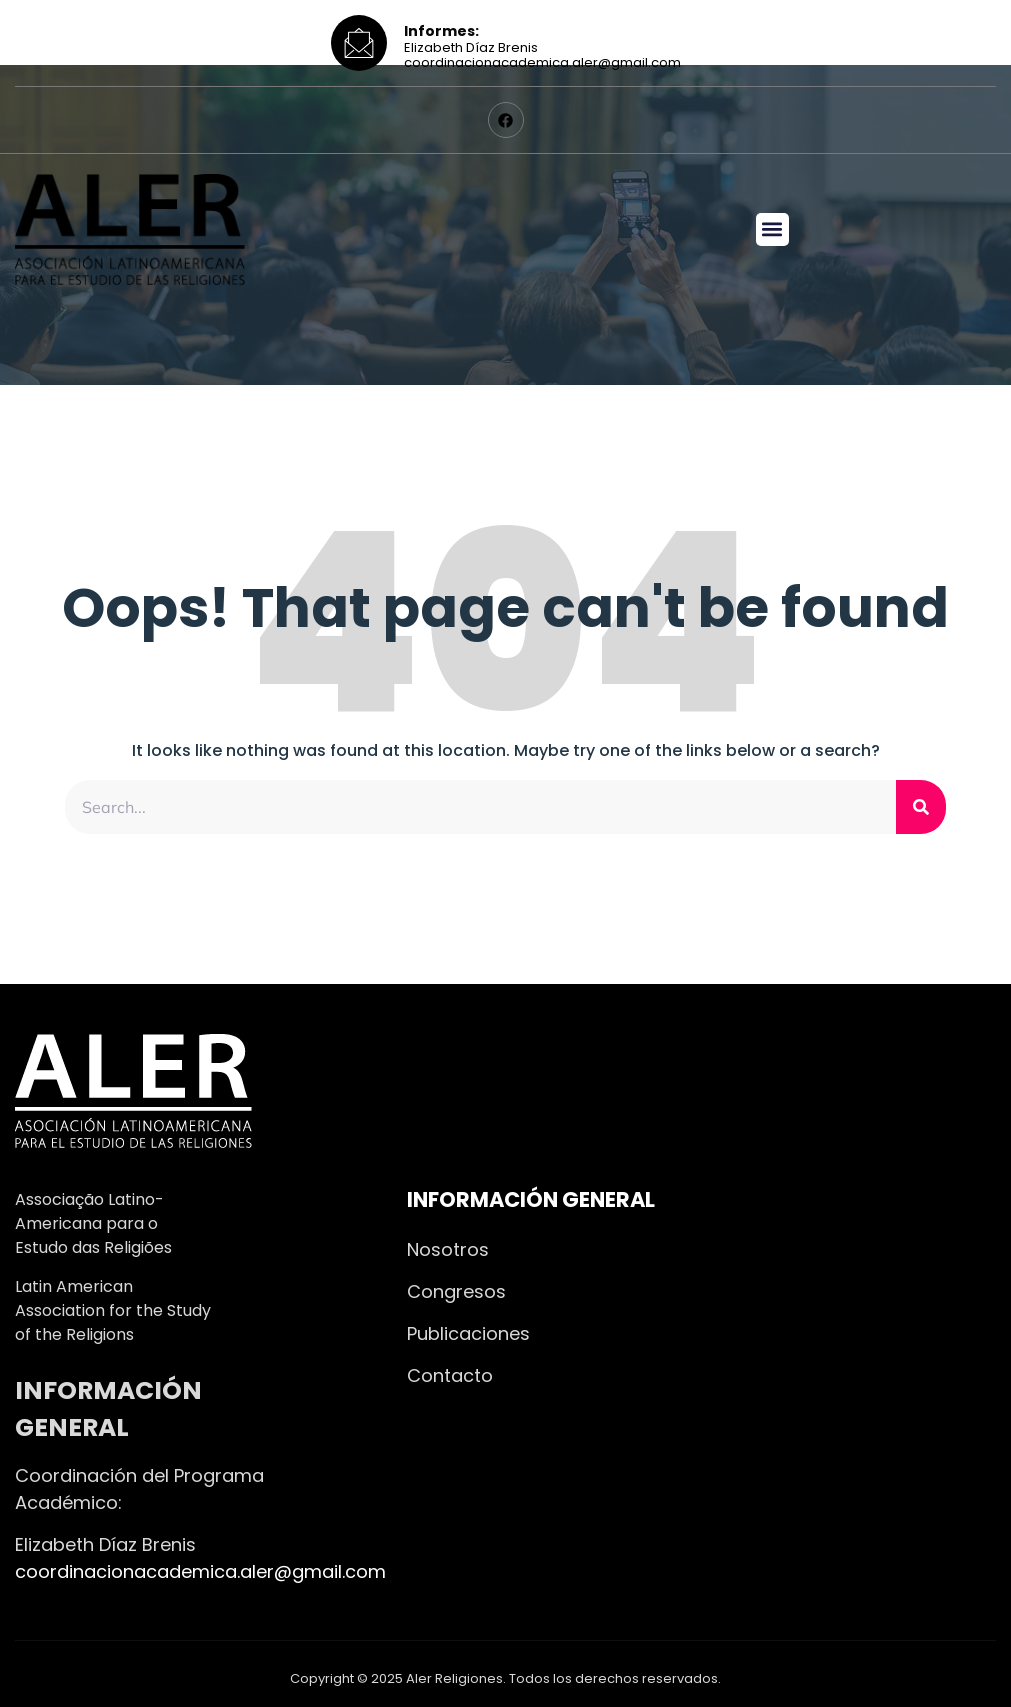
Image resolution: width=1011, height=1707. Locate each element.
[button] (772, 229)
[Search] (921, 807)
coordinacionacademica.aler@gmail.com (200, 1571)
